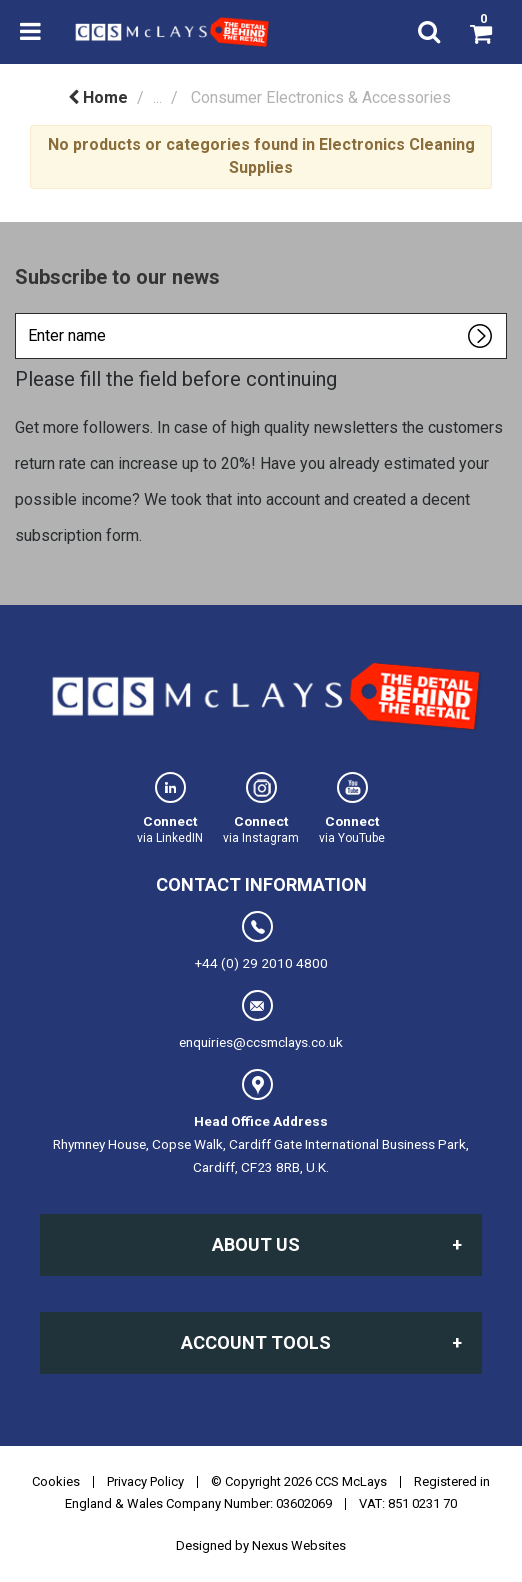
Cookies (56, 1481)
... (157, 97)
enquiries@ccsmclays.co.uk (261, 1020)
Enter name (20, 312)
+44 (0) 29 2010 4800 (261, 941)
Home (98, 97)
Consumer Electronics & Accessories (321, 97)
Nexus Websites (299, 1545)
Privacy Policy (145, 1481)
